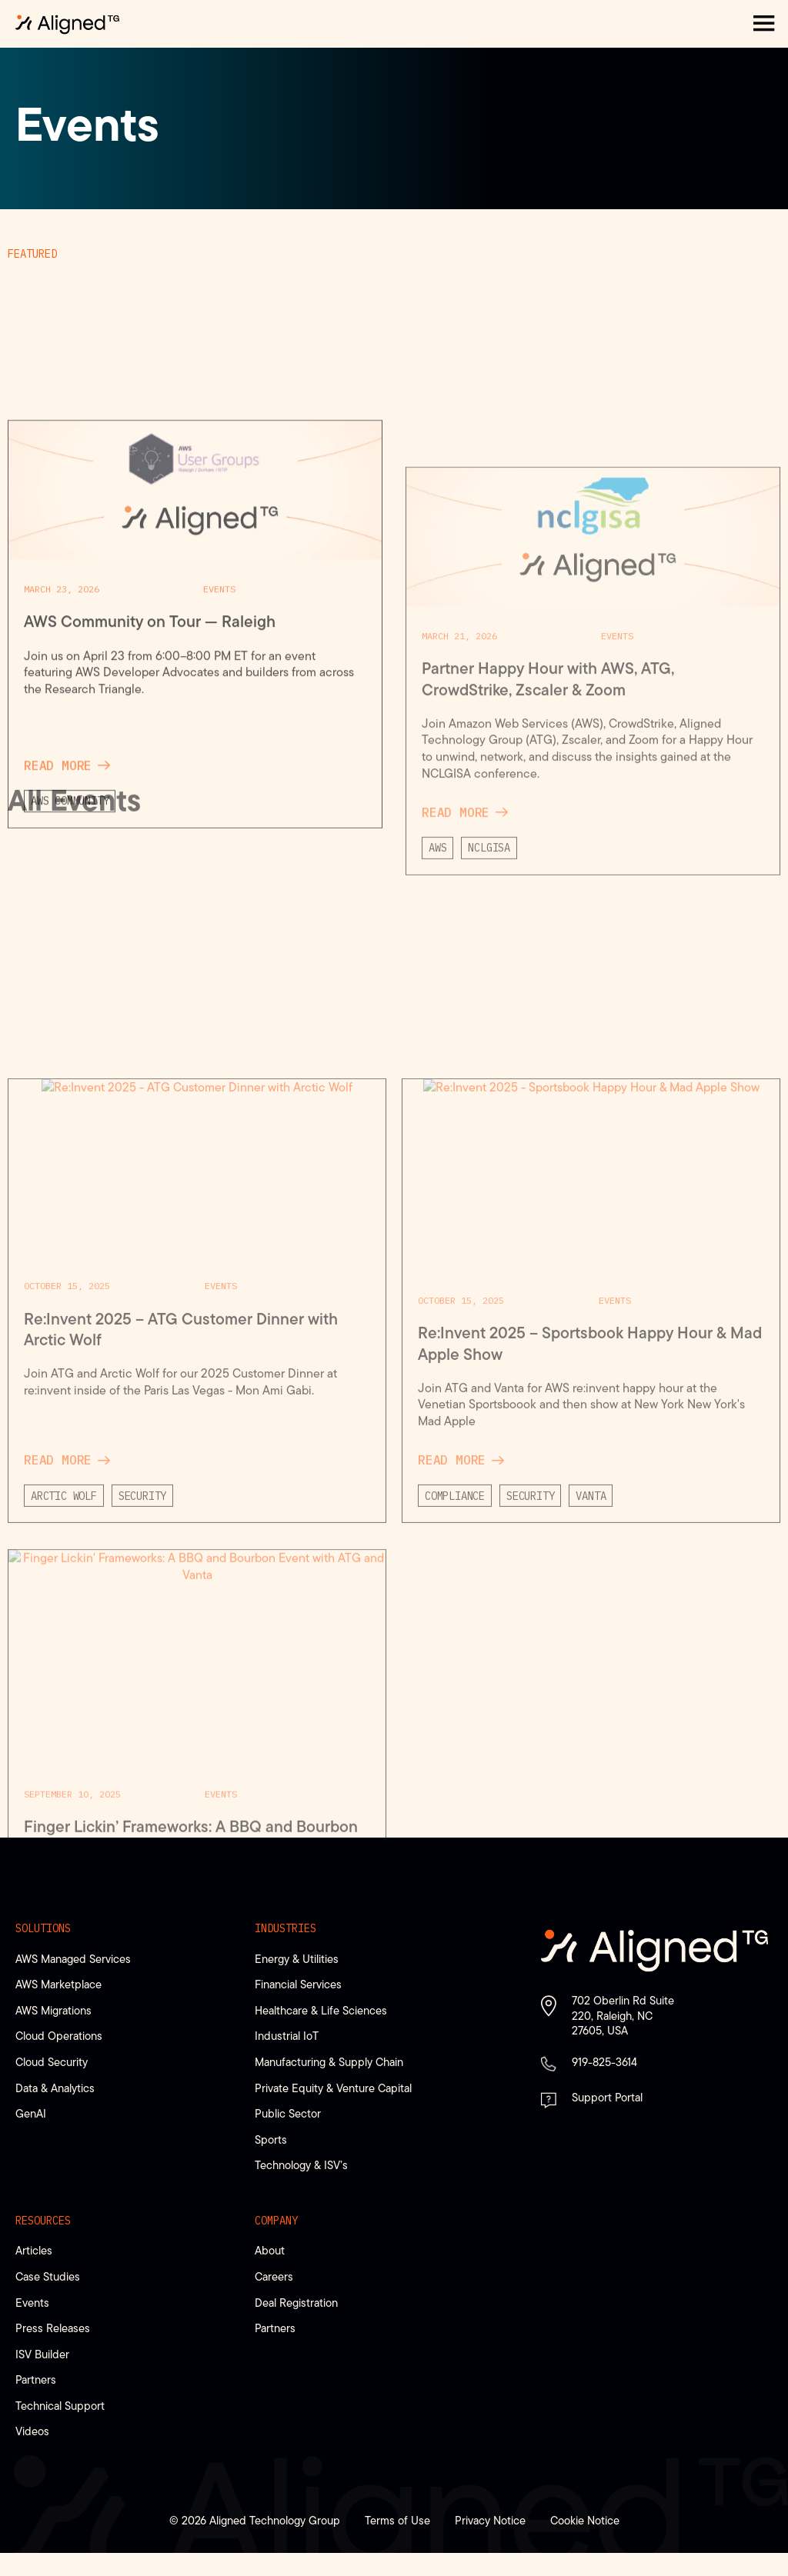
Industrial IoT (287, 2036)
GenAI (30, 2113)
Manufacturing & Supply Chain (329, 2062)
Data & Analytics (55, 2088)
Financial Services (298, 1984)
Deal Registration (296, 2302)
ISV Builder (42, 2354)
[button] (764, 24)
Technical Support (60, 2406)
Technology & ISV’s (301, 2165)
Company (276, 2221)
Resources (43, 2221)
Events (32, 2302)
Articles (33, 2250)
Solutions (43, 1928)
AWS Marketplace (58, 1984)
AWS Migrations (53, 2010)
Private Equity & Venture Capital (333, 2088)
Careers (274, 2276)
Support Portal (607, 2097)
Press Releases (52, 2328)
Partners (35, 2379)
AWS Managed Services (73, 1959)
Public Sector (288, 2113)
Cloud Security (51, 2062)
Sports (271, 2139)
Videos (32, 2431)
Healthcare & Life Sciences (321, 2010)
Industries (285, 1928)
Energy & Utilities (297, 1959)
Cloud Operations (58, 2036)
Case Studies (47, 2276)
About (270, 2250)
